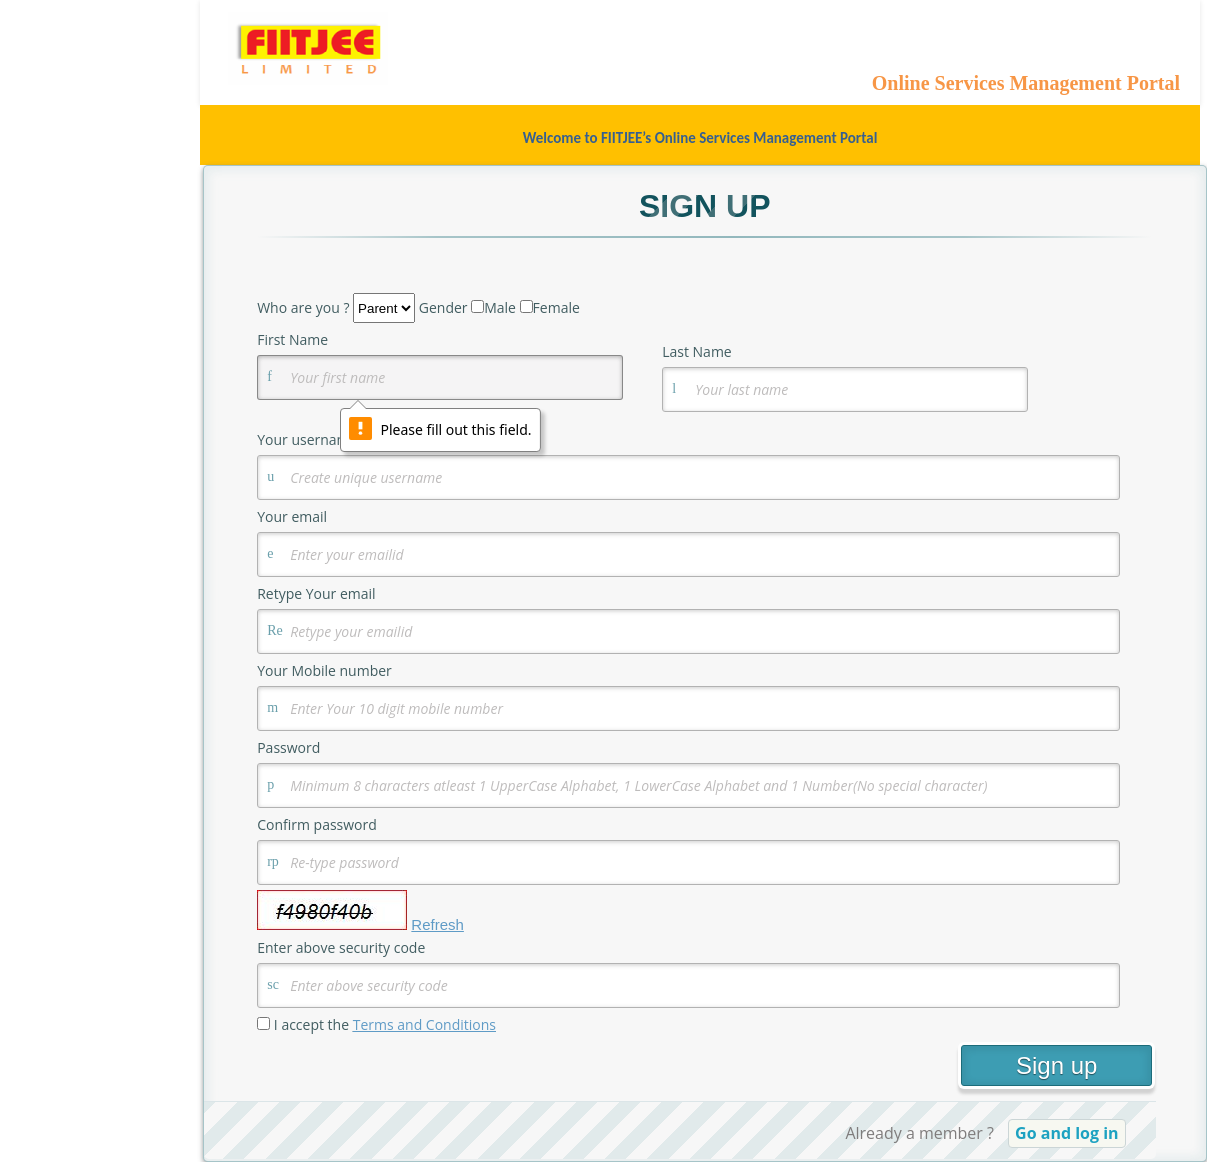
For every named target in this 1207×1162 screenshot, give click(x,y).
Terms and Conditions (424, 1024)
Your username (307, 439)
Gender (443, 307)
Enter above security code (341, 947)
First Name (292, 339)
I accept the (385, 1024)
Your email (292, 516)
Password (290, 747)
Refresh (437, 924)
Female (556, 307)
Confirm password (318, 824)
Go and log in (1067, 1133)
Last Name (697, 351)
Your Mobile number (324, 670)
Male (500, 307)
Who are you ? (303, 307)
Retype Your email (316, 593)
